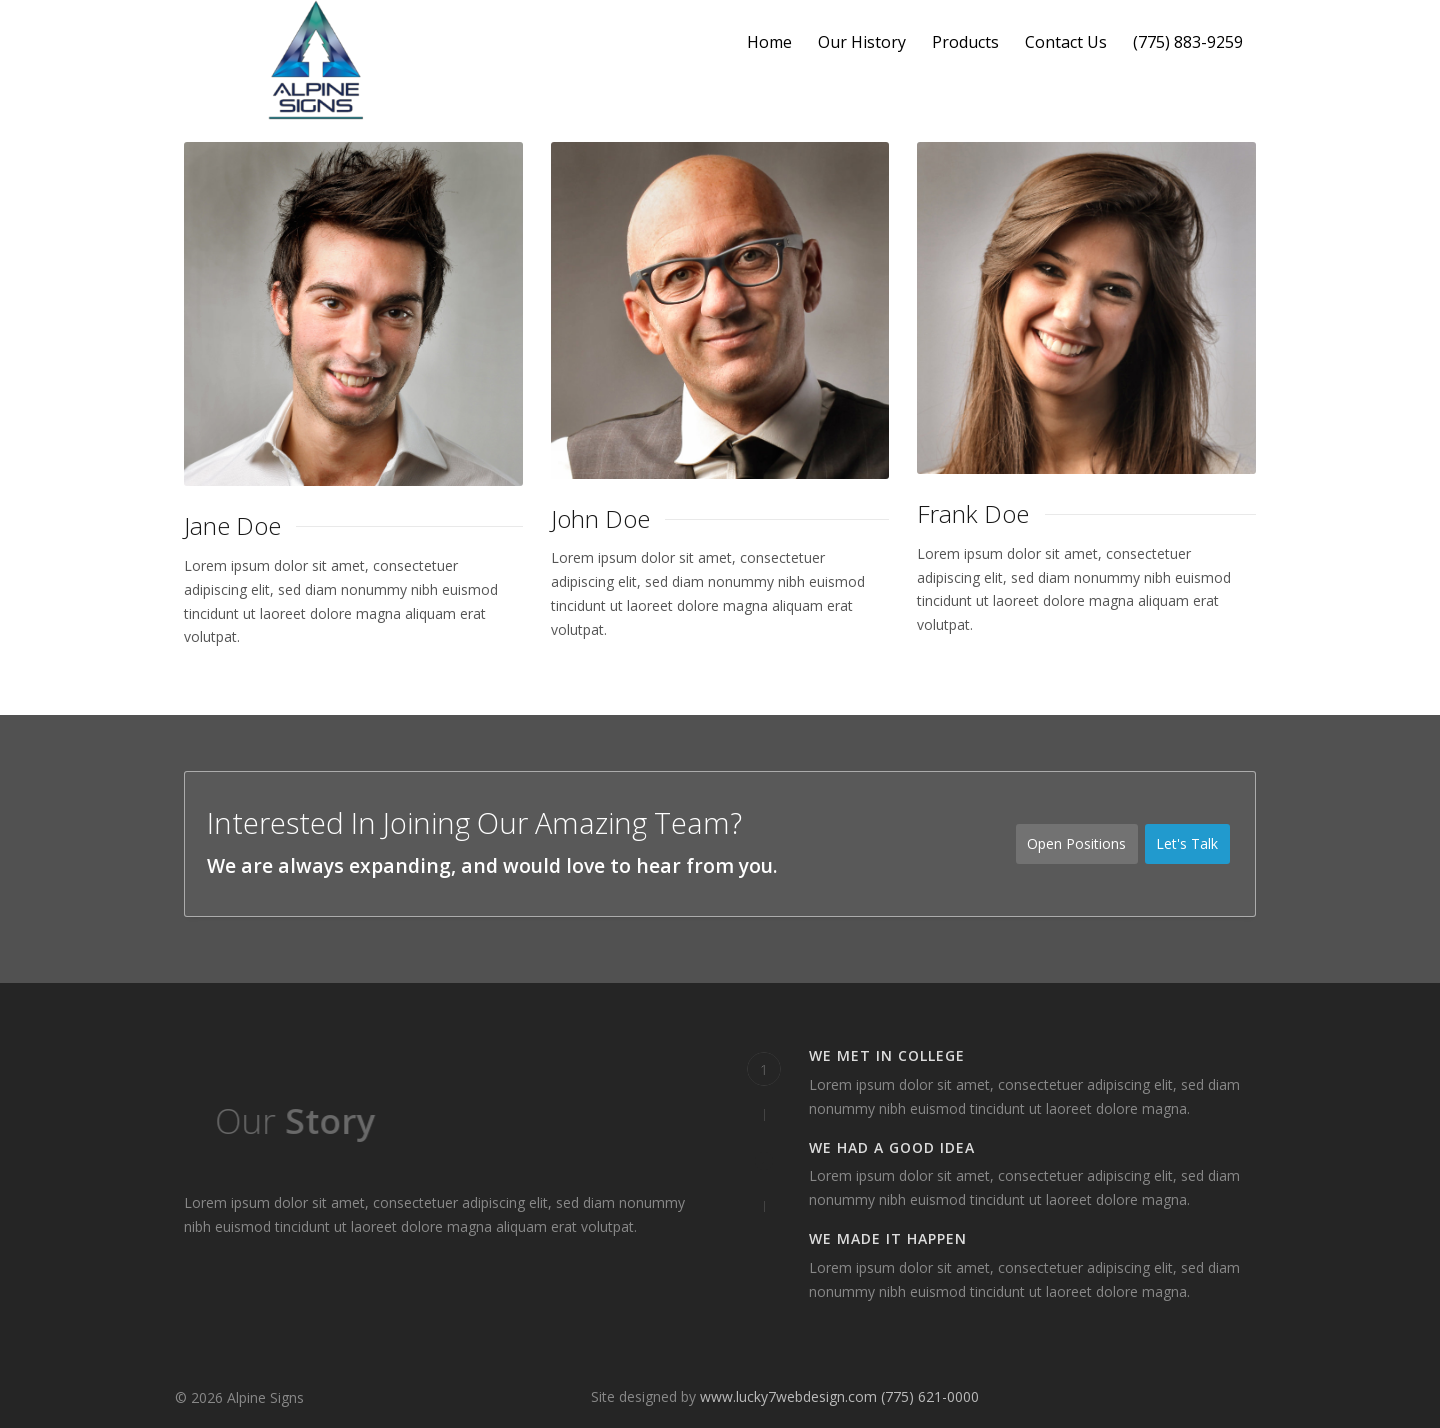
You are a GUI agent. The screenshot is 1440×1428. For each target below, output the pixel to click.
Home (769, 42)
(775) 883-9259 (1188, 42)
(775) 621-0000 (930, 1396)
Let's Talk (1192, 844)
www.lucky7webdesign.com (788, 1396)
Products (965, 42)
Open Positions (1076, 843)
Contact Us (1066, 42)
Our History (862, 42)
